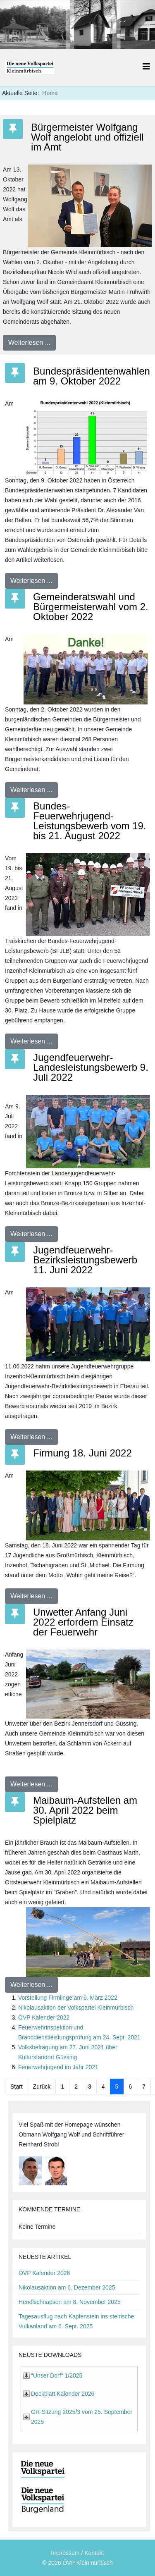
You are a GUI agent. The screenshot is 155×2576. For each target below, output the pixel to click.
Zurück (42, 2086)
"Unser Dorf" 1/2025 (56, 2375)
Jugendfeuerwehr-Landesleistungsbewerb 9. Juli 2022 (90, 1067)
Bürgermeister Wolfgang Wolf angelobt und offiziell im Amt (87, 137)
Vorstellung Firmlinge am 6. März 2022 (67, 1997)
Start (16, 2086)
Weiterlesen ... (29, 342)
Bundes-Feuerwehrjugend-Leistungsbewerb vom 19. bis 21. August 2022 (89, 820)
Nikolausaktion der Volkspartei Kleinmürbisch (76, 2007)
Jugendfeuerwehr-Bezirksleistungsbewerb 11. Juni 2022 (85, 1259)
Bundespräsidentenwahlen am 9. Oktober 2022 (91, 376)
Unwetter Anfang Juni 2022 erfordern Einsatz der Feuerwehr (83, 1622)
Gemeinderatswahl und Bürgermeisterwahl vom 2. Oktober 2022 (90, 606)
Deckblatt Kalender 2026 (62, 2393)
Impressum (65, 2553)
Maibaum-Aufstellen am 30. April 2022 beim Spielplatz (85, 1810)
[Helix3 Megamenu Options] (146, 67)
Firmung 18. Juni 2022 (82, 1453)
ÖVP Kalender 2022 (43, 2017)
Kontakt (94, 2553)
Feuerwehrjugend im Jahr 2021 (58, 2067)
